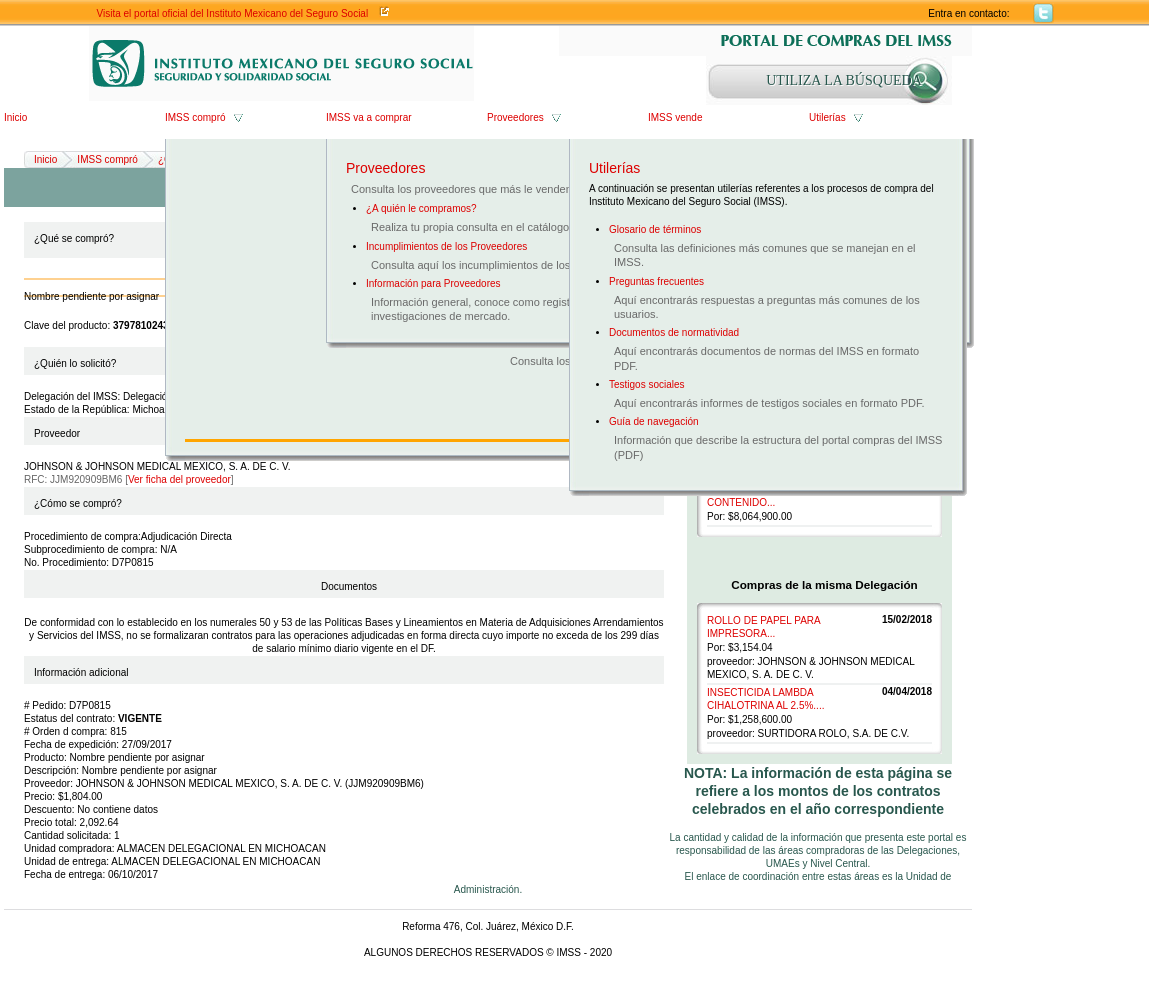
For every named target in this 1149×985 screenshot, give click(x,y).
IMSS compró (195, 117)
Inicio (15, 117)
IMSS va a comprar (369, 117)
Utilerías (827, 117)
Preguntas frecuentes (656, 281)
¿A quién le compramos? (421, 208)
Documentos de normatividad (674, 332)
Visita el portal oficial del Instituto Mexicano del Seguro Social (233, 13)
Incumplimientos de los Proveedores (446, 246)
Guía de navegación (654, 421)
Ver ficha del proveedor (179, 479)
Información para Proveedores (433, 283)
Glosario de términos (655, 229)
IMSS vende (675, 117)
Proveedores (515, 117)
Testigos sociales (647, 384)
